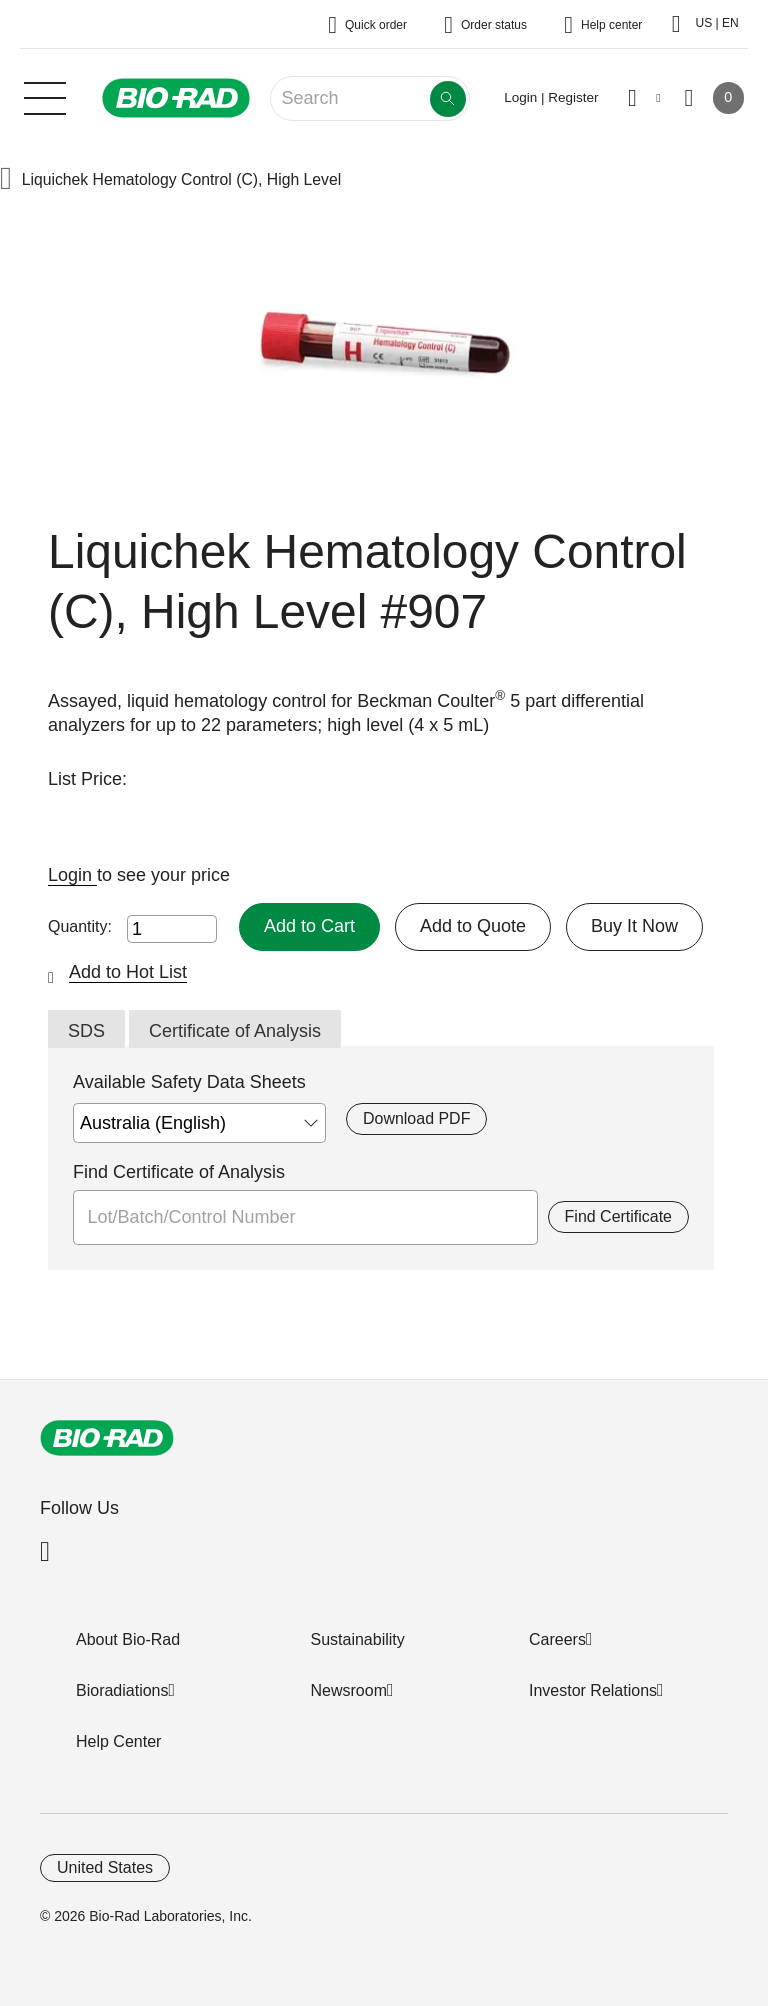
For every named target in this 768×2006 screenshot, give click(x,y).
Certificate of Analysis (235, 1031)
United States (105, 1867)
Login (72, 875)
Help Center (118, 1741)
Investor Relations (593, 1690)
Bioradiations (122, 1690)
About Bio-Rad (128, 1639)
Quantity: (80, 926)
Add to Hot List (128, 972)
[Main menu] (45, 96)
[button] (6, 180)
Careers (557, 1639)
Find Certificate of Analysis (179, 1172)
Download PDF (416, 1118)
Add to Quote (473, 926)
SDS (86, 1031)
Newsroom (349, 1690)
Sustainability (358, 1639)
